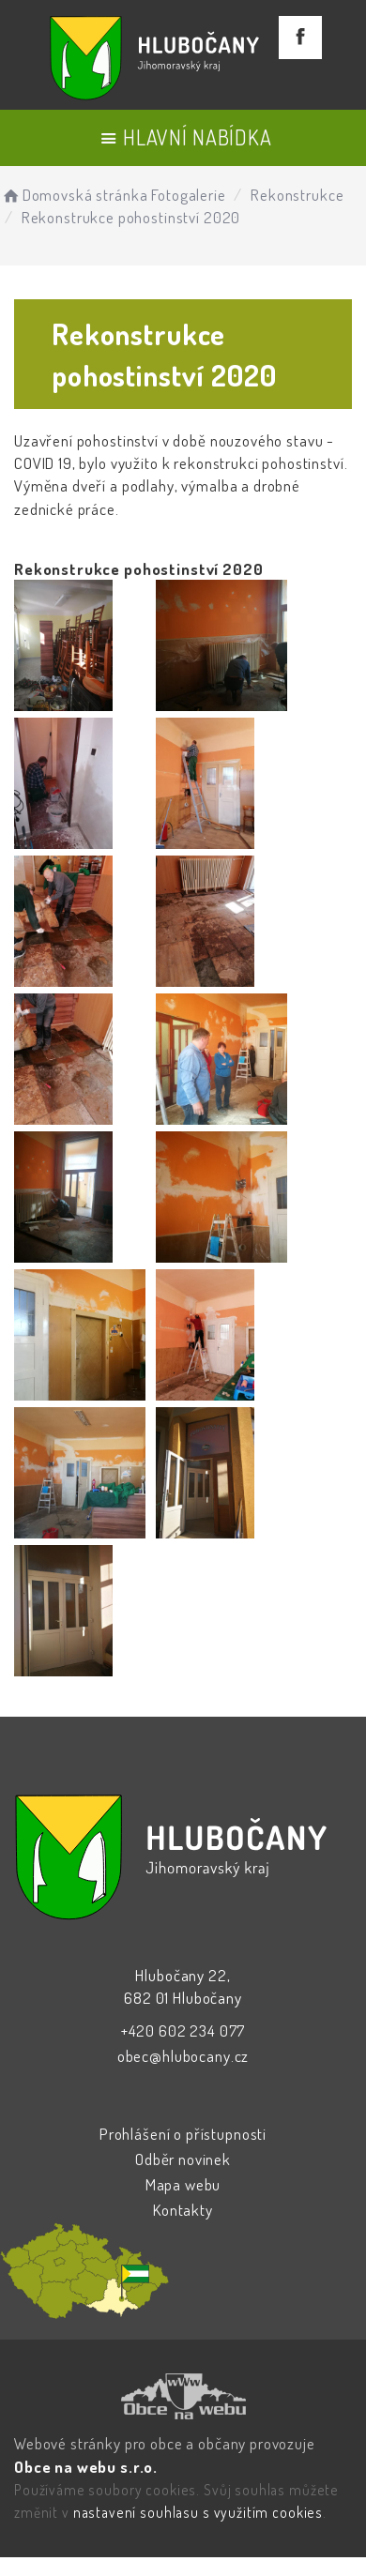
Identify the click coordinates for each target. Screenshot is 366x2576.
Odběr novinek (183, 2159)
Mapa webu (183, 2184)
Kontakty (183, 2210)
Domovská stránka (73, 195)
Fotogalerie (188, 195)
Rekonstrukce (297, 195)
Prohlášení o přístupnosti (183, 2134)
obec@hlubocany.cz (183, 2056)
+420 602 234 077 (183, 2030)
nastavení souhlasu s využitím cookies (198, 2512)
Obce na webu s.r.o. (86, 2467)
